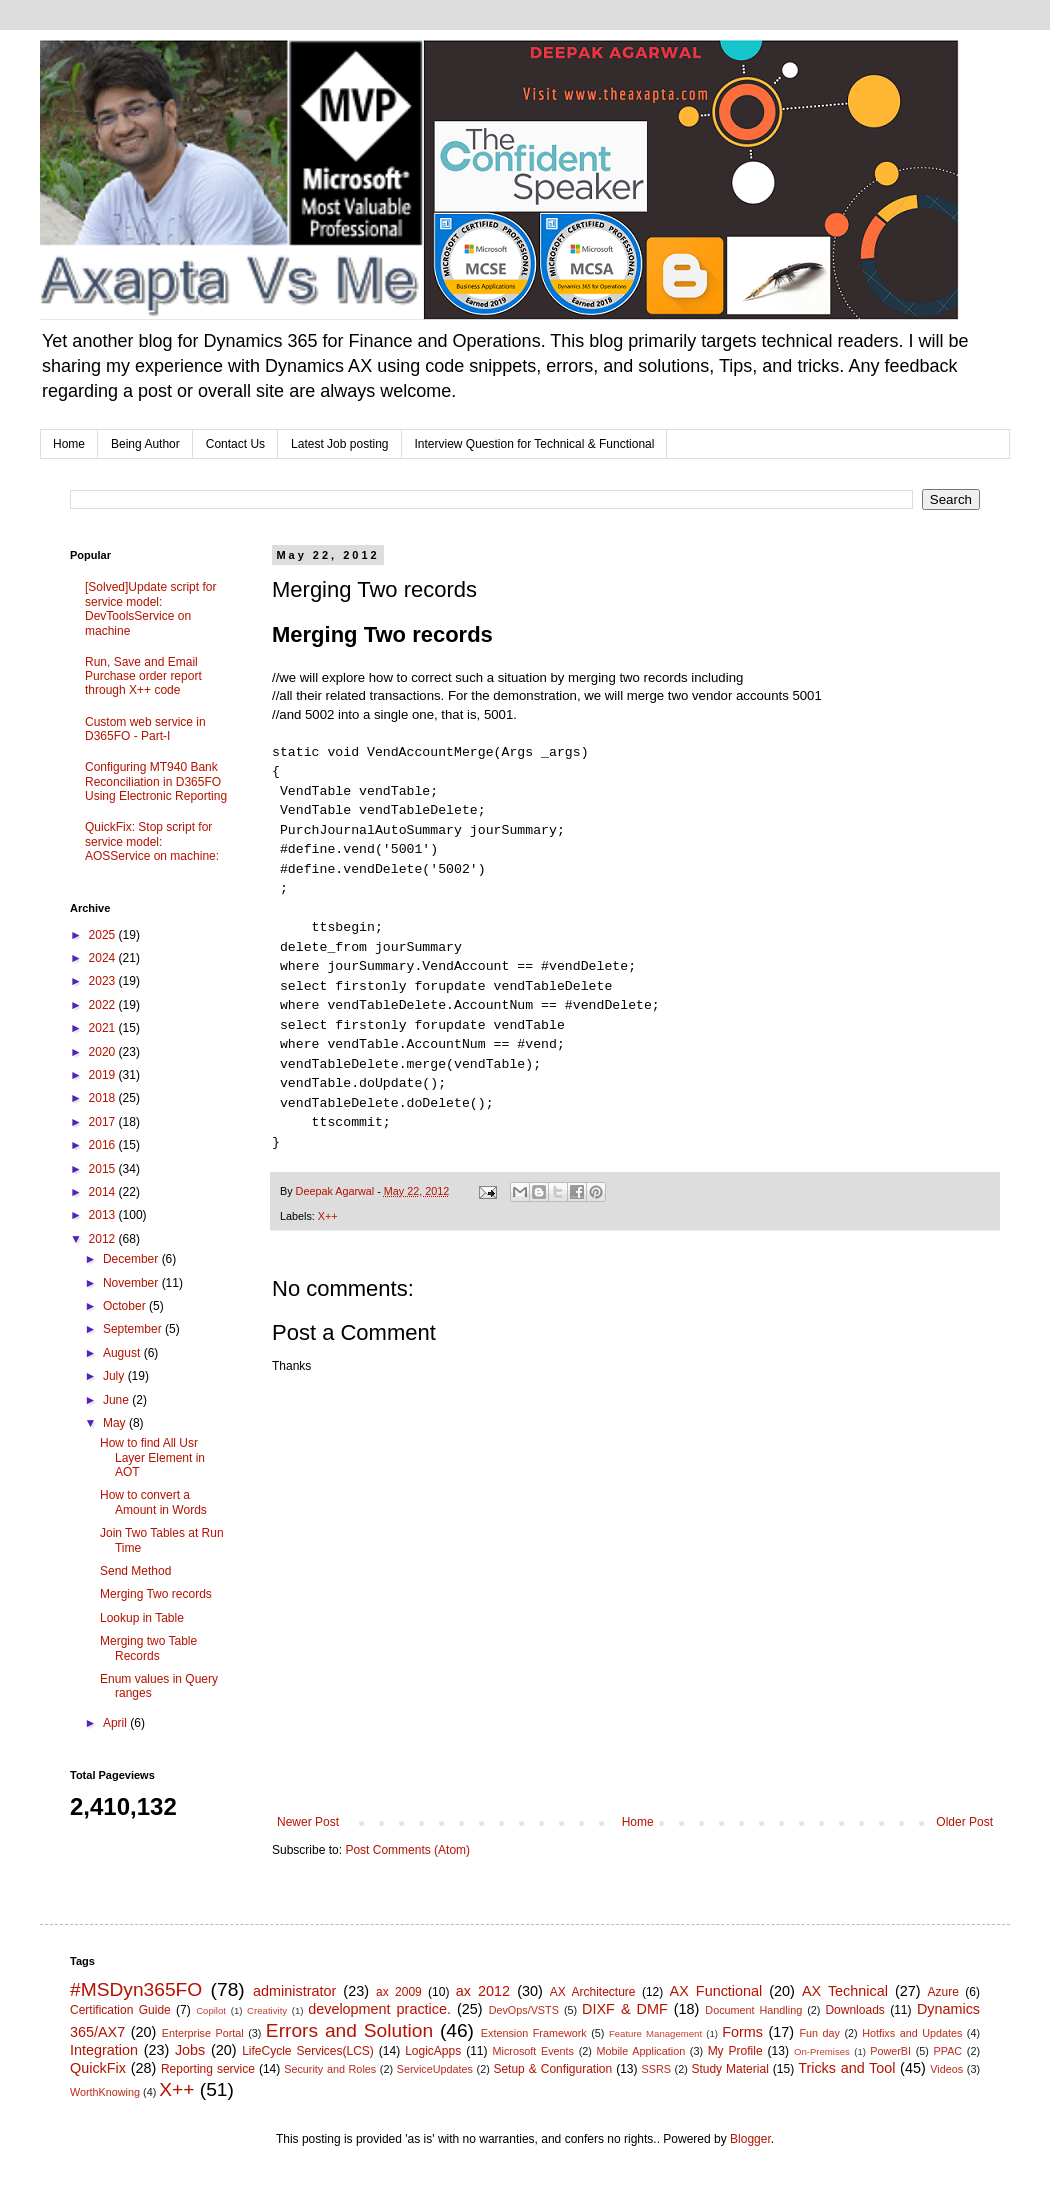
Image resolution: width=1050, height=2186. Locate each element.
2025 (104, 935)
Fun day (820, 2033)
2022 (104, 1005)
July (115, 1376)
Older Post (964, 1822)
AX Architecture (593, 1992)
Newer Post (308, 1822)
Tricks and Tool (846, 2068)
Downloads (854, 2010)
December (132, 1259)
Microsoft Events (533, 2051)
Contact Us (235, 444)
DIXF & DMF (625, 2009)
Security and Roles (330, 2069)
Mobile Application (640, 2051)
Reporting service (208, 2069)
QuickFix (98, 2068)
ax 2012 (483, 1991)
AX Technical (845, 1991)
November (132, 1283)
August (123, 1353)
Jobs (190, 2050)
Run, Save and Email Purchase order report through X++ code (143, 676)
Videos (946, 2069)
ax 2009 (399, 1992)
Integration (104, 2050)
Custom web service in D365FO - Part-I (145, 729)
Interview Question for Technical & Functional (535, 444)
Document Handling (753, 2010)
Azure (943, 1992)
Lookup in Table (142, 1618)
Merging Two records (156, 1594)
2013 (104, 1215)
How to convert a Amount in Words (153, 1502)
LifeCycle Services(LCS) (308, 2051)
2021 (104, 1028)
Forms (742, 2032)
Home (69, 444)
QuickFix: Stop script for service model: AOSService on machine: (152, 841)
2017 (104, 1122)
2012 (104, 1239)
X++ (328, 1216)
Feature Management (655, 2033)
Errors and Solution (349, 2030)
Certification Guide (120, 2010)
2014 (104, 1192)
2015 (104, 1169)
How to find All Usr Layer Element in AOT (152, 1457)
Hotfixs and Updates (912, 2033)
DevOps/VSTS (524, 2010)
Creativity (267, 2010)
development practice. (379, 2009)
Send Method (135, 1571)
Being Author (145, 444)
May (116, 1423)
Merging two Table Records (148, 1648)
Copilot (211, 2010)
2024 (104, 958)
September (134, 1329)
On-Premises (822, 2051)
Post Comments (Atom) (407, 1850)
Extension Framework (534, 2033)
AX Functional (716, 1991)
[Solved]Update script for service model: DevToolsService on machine (150, 608)
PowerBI (890, 2051)
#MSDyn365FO (136, 1989)
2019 (104, 1075)
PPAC (948, 2051)
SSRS (656, 2069)
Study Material (729, 2069)
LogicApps (433, 2051)
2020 (104, 1052)
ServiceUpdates (435, 2069)
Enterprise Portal (203, 2033)
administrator (294, 1991)
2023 (104, 981)
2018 (104, 1098)
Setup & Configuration (552, 2069)
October (126, 1306)
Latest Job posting (339, 444)
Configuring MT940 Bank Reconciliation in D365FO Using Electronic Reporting (156, 781)
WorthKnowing (105, 2092)
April (116, 1723)
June (117, 1400)
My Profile (735, 2051)
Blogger (750, 2139)
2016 (104, 1145)
